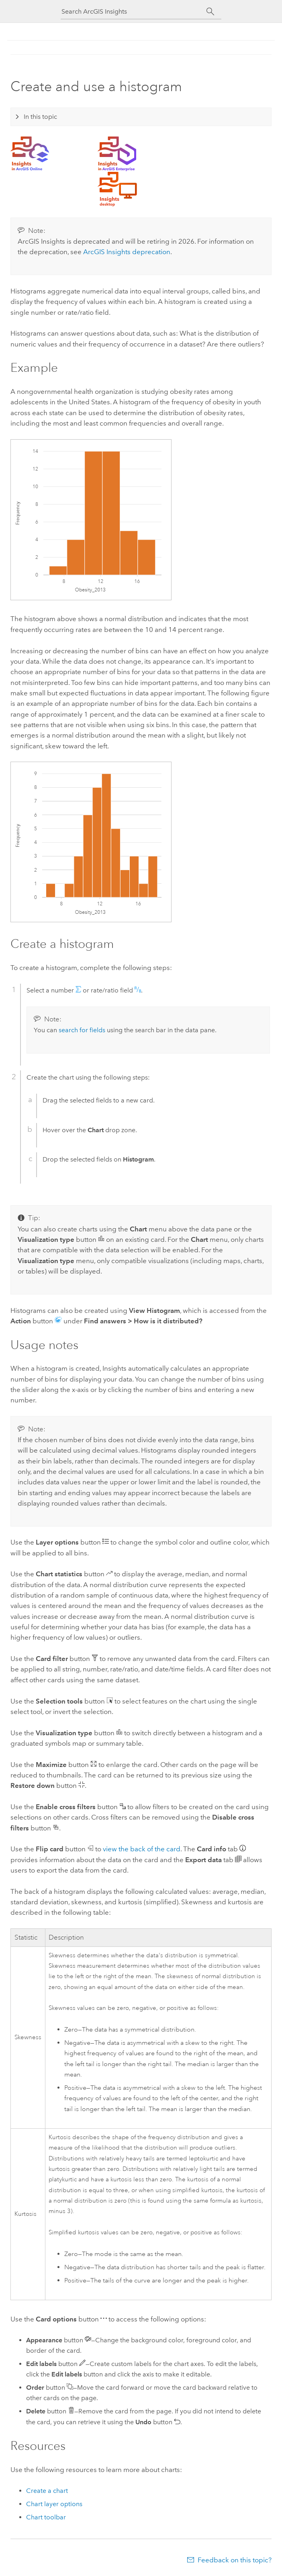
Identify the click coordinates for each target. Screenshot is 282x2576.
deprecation (126, 252)
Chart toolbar (46, 2517)
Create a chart (47, 2490)
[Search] (210, 12)
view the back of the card (141, 1849)
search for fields (82, 1030)
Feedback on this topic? (235, 2560)
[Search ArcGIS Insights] (134, 11)
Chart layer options (54, 2504)
